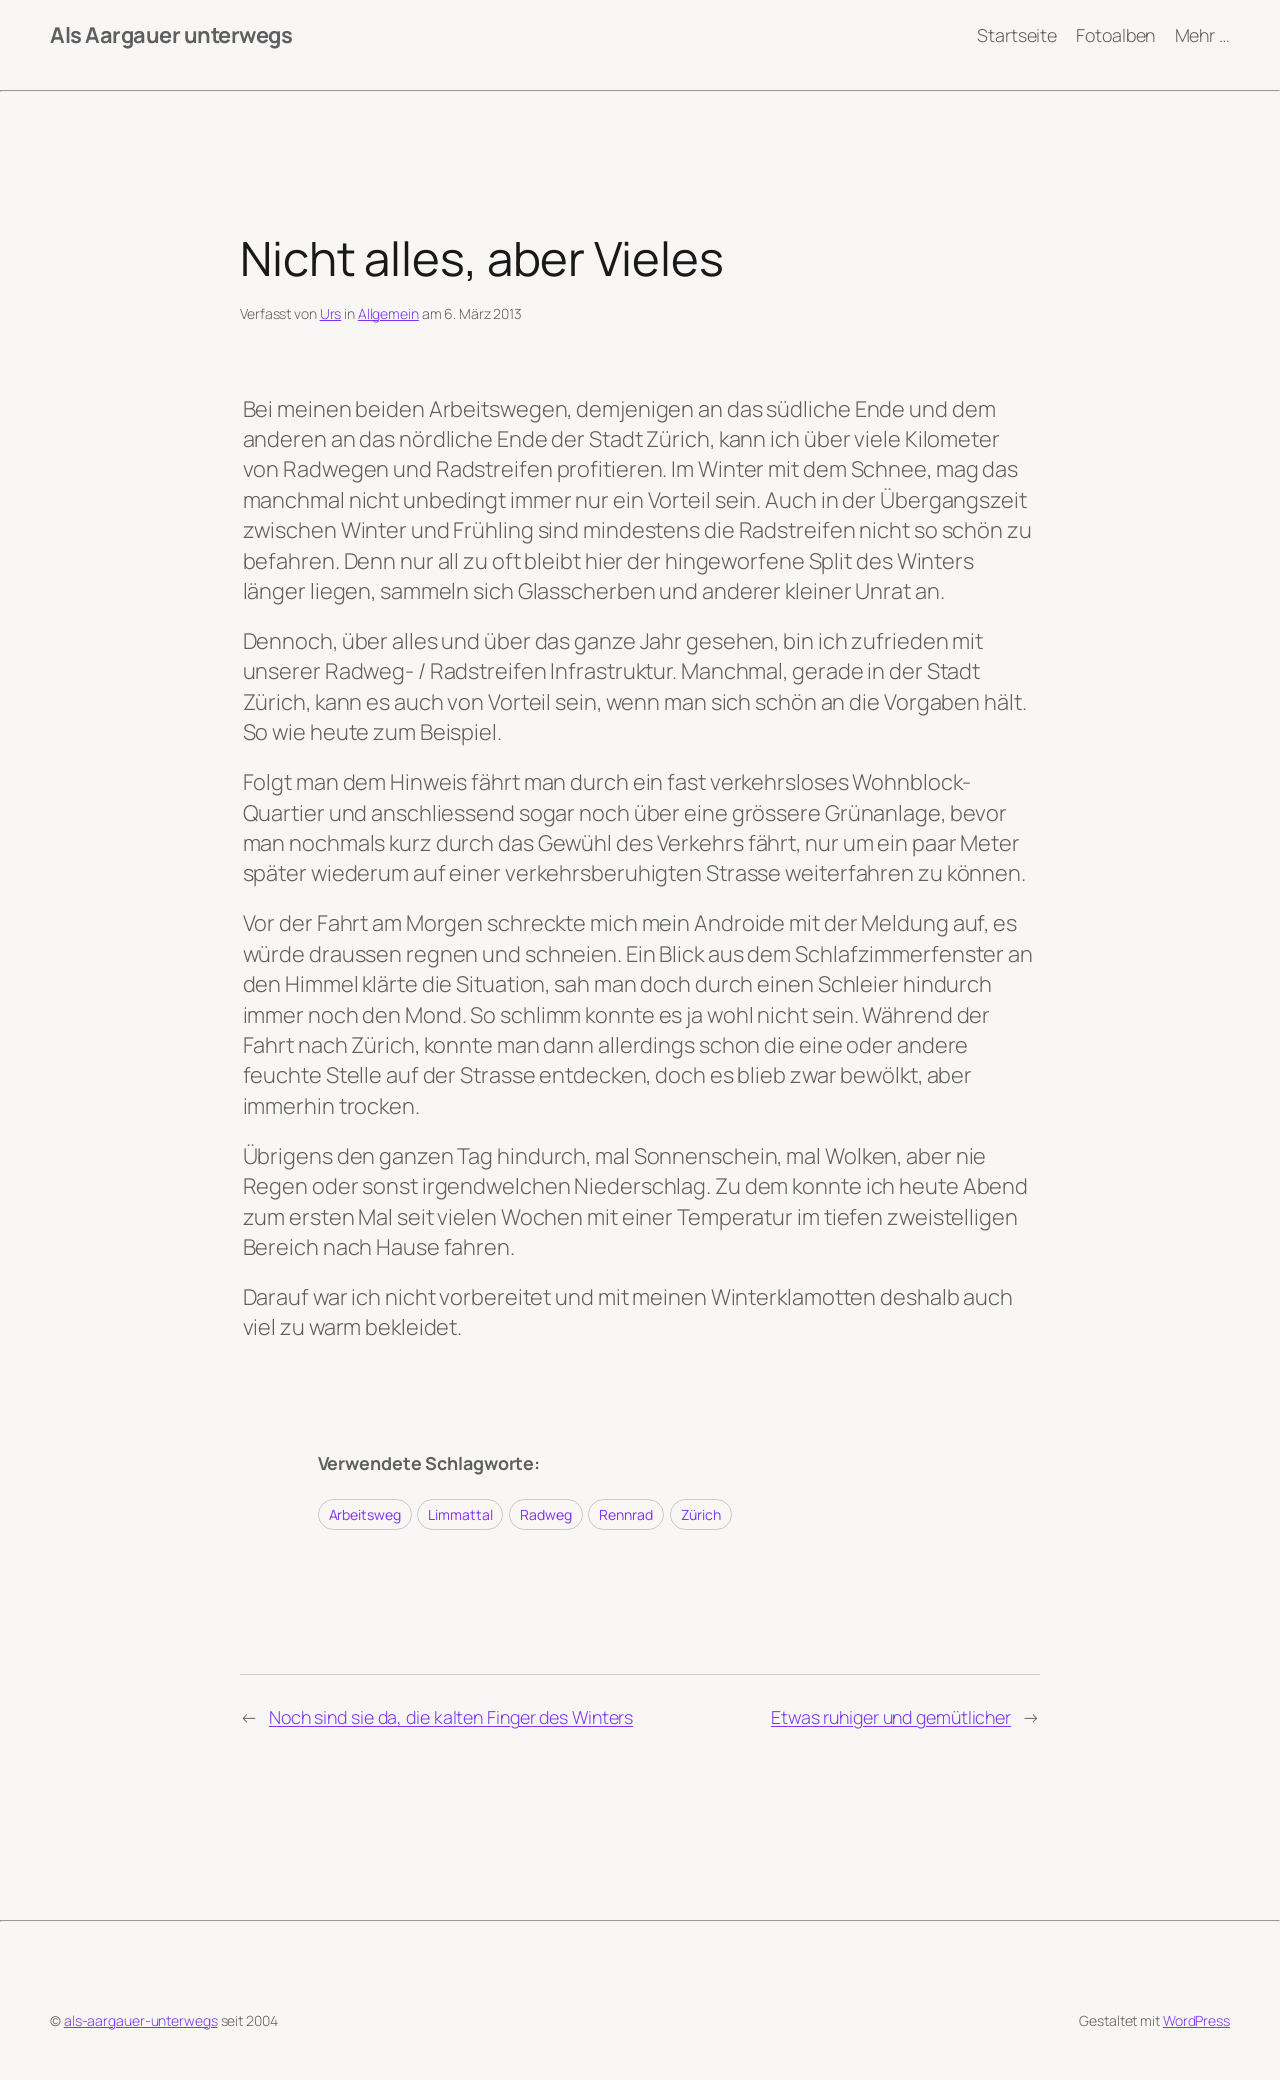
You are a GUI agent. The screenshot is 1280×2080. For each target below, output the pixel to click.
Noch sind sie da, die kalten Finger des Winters (451, 1717)
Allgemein (388, 313)
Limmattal (460, 1514)
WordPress (1196, 2020)
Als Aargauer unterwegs (171, 35)
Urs (331, 313)
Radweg (545, 1514)
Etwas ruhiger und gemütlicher (891, 1717)
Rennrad (625, 1514)
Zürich (701, 1514)
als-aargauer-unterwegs (141, 2020)
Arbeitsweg (365, 1514)
